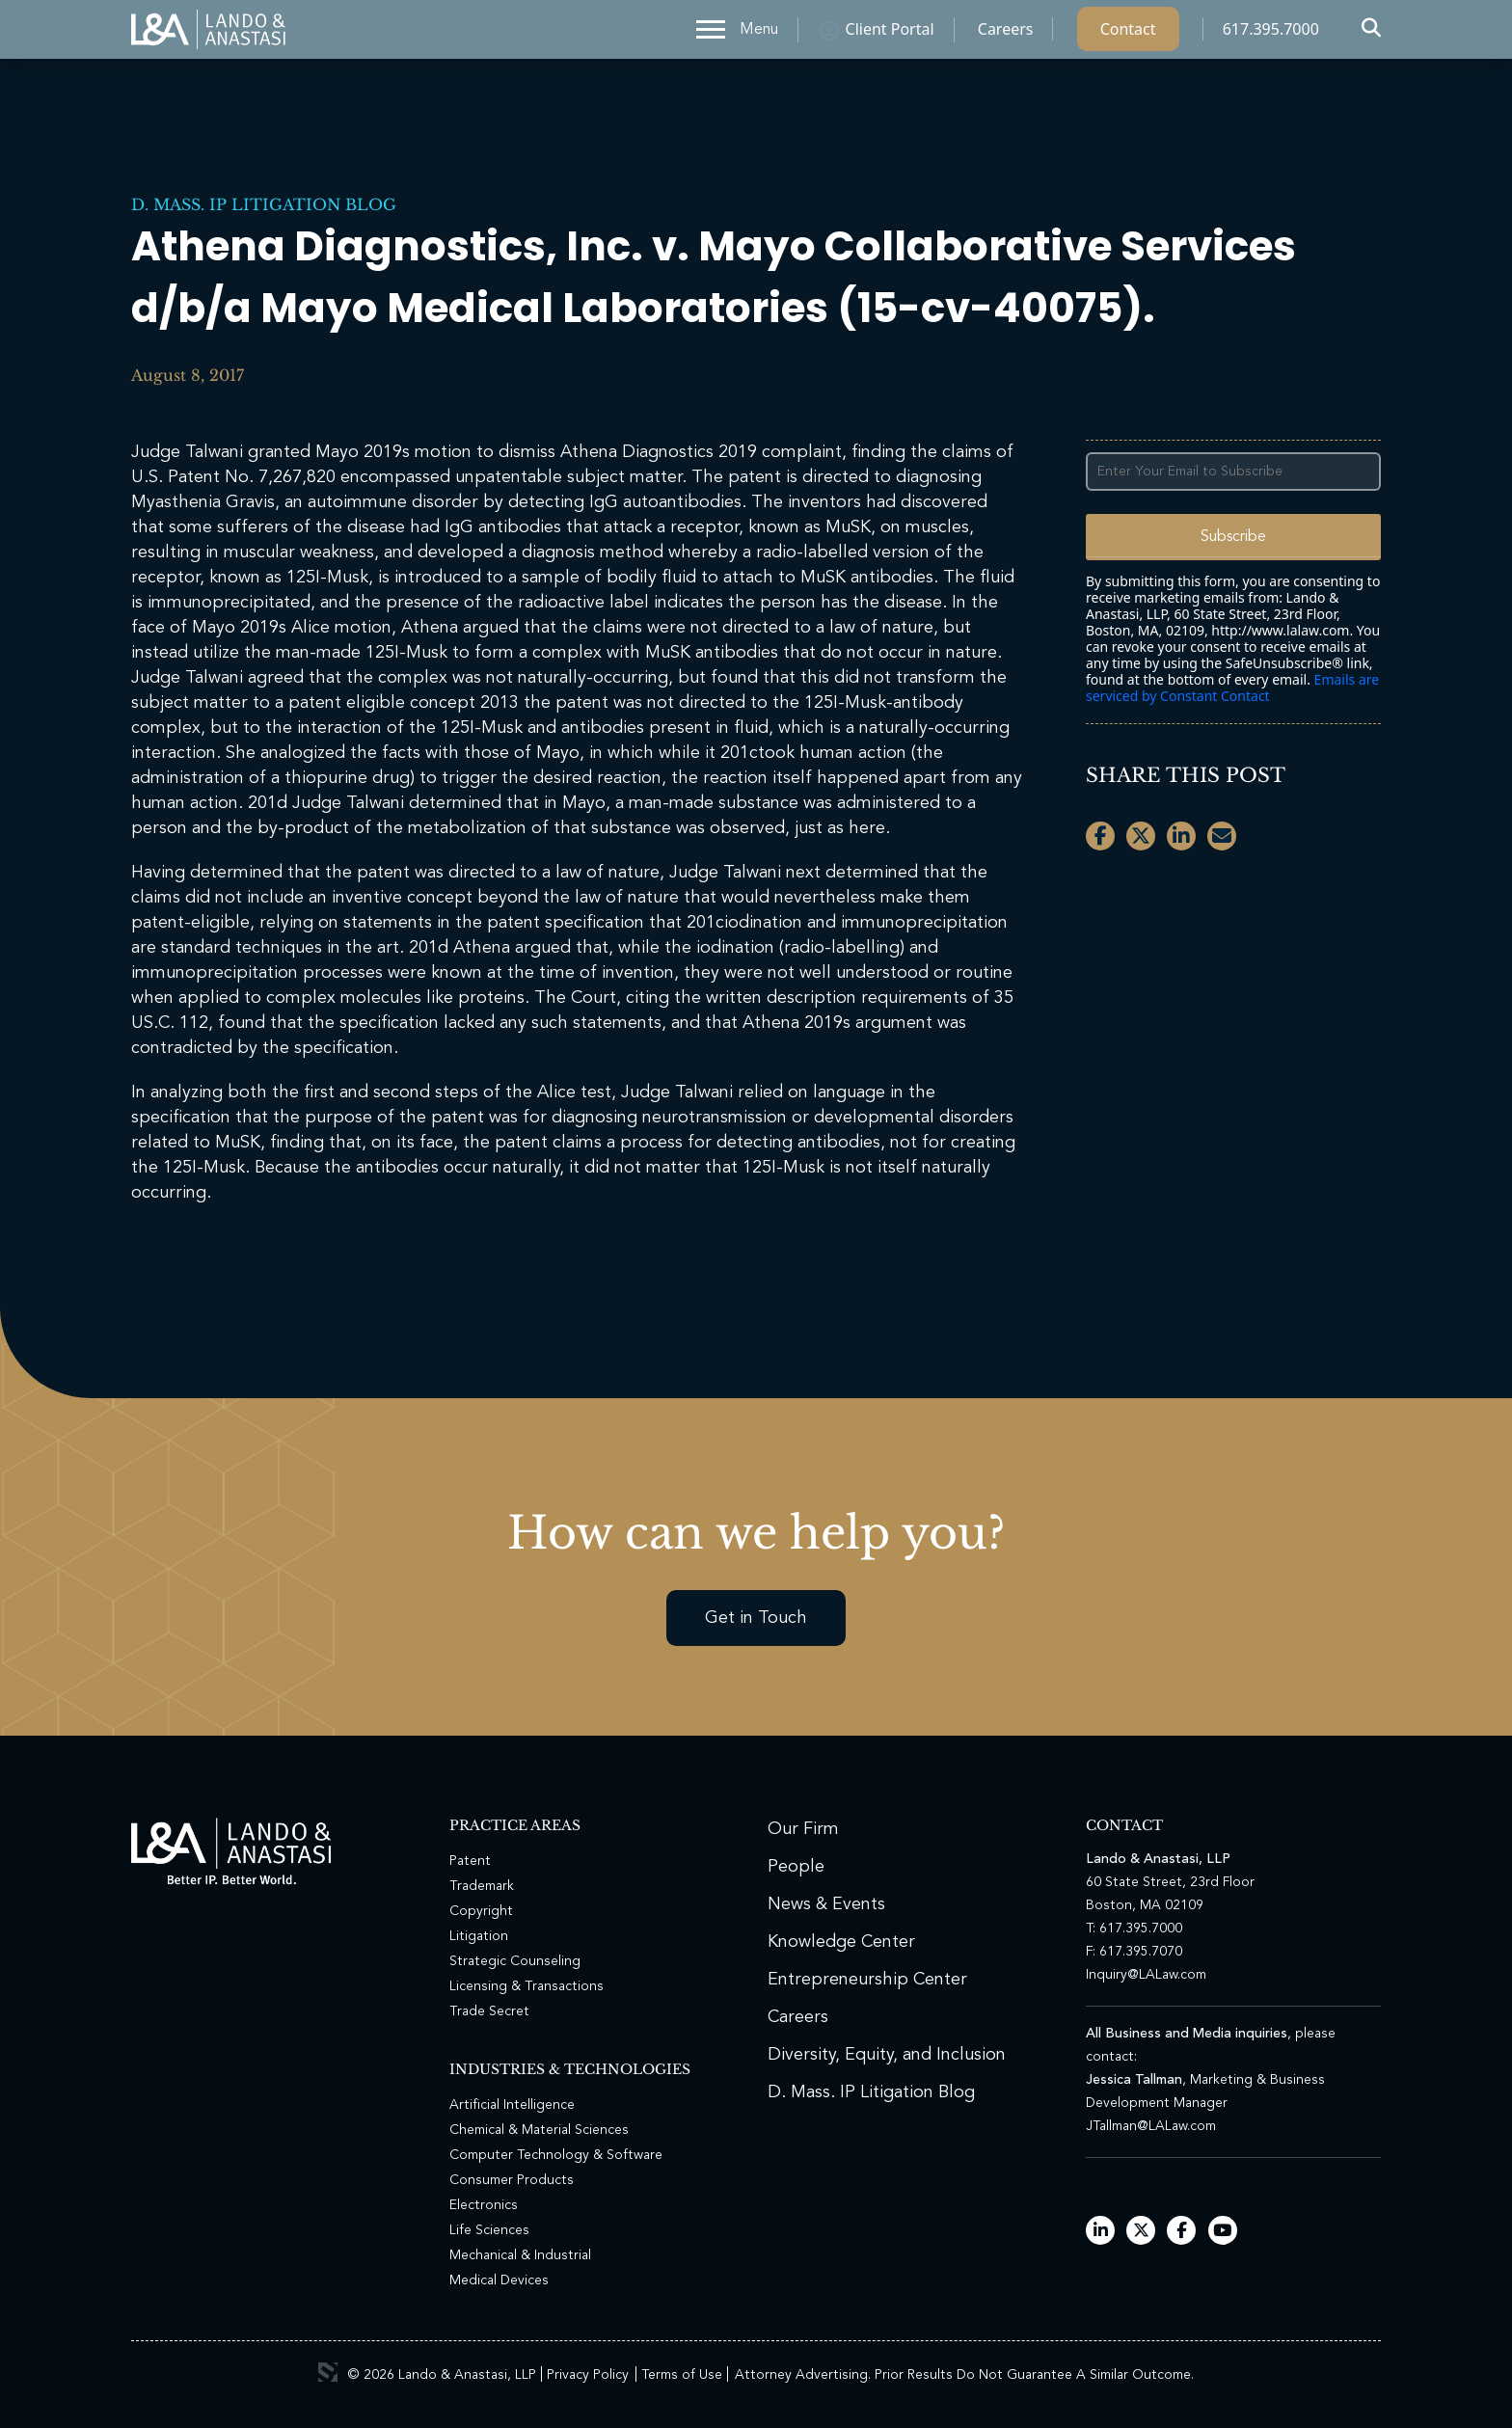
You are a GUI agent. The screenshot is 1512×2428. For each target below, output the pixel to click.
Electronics (483, 2205)
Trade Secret (489, 2011)
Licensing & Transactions (526, 1986)
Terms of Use (681, 2375)
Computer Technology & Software (555, 2155)
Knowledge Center (841, 1942)
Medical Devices (499, 2280)
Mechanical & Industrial (520, 2255)
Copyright (481, 1911)
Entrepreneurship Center (867, 1979)
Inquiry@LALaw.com (1146, 1975)
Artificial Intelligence (512, 2105)
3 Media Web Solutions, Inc (328, 2372)
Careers (1006, 33)
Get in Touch (756, 1618)
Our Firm (803, 1829)
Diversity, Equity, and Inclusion (887, 2055)
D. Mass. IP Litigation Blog (263, 204)
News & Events (826, 1904)
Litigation (478, 1936)
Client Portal (890, 33)
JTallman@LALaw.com (1151, 2126)
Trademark (481, 1886)
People (796, 1866)
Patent (470, 1861)
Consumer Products (511, 2180)
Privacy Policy (588, 2375)
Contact (1128, 33)
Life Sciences (489, 2230)
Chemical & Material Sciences (539, 2130)
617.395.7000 (1271, 33)
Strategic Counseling (514, 1961)
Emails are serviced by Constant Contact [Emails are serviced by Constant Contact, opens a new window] (1232, 687)
